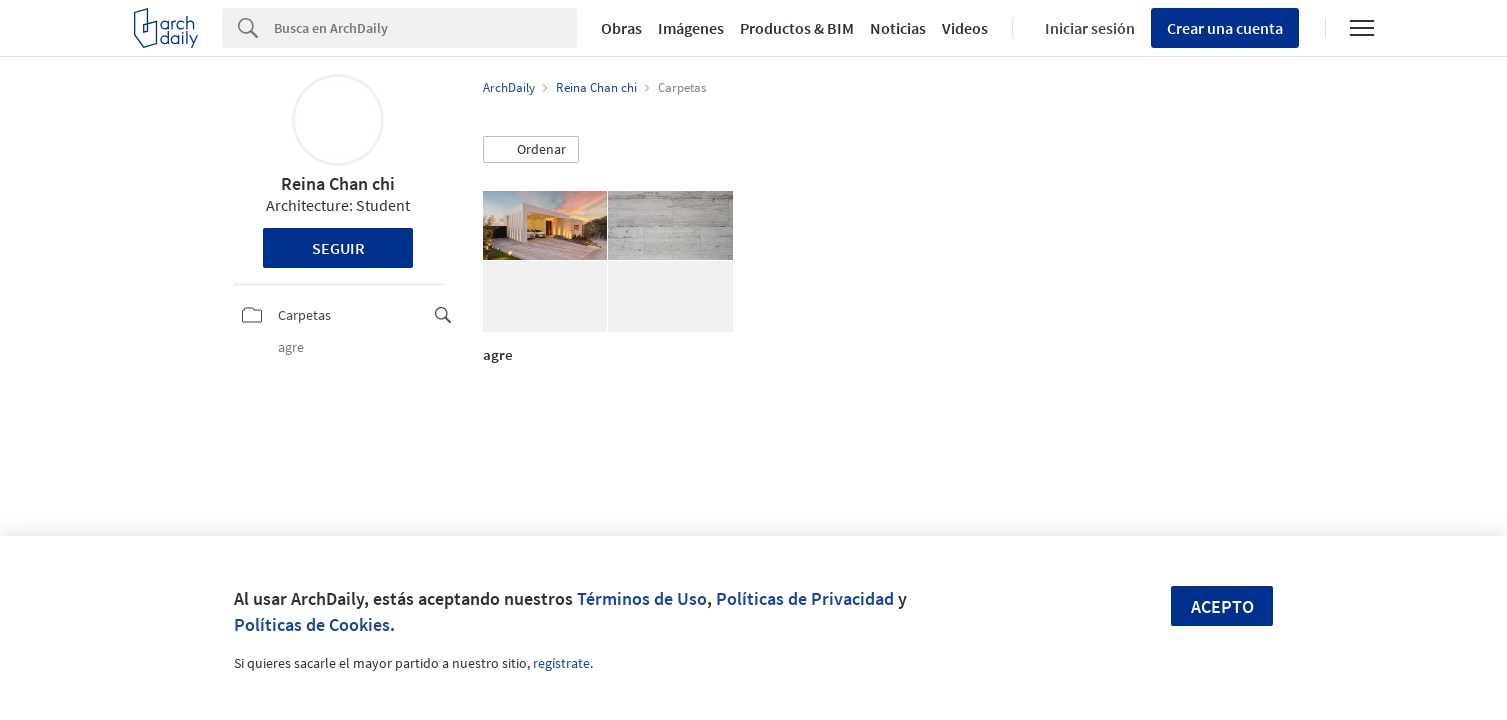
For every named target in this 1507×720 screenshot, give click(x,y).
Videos (965, 28)
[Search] (425, 28)
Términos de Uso (642, 598)
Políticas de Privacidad (805, 598)
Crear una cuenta (1225, 28)
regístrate (561, 663)
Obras (621, 28)
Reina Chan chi (338, 183)
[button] (531, 150)
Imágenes (691, 28)
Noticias (898, 28)
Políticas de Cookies (312, 624)
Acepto (1222, 606)
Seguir (338, 248)
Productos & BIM (797, 28)
